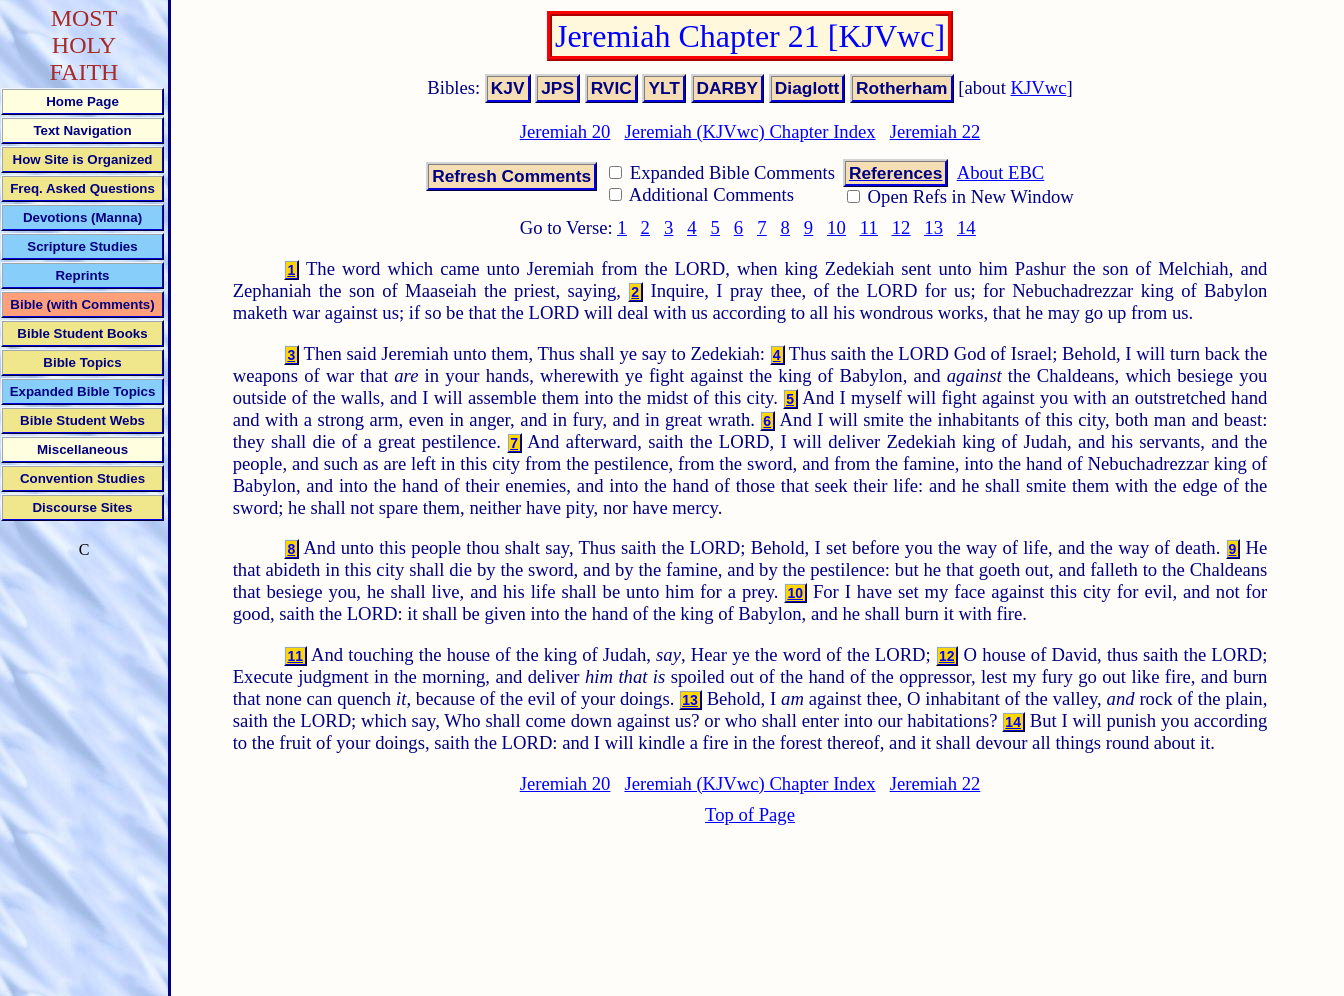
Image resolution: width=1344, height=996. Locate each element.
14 (966, 227)
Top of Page (750, 814)
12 (901, 227)
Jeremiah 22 (935, 131)
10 (836, 227)
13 (933, 227)
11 (869, 227)
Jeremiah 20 (565, 131)
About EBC (1001, 172)
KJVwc (1039, 87)
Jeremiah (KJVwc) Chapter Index (749, 131)
